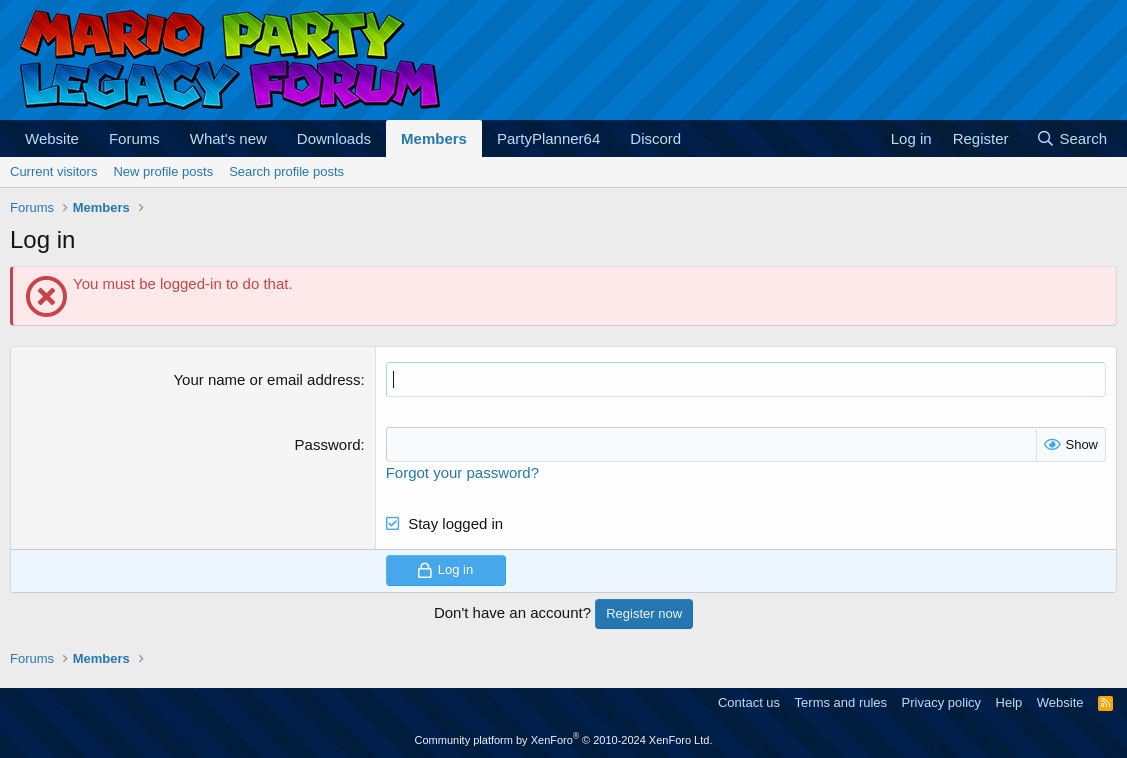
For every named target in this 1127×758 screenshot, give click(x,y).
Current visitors (53, 171)
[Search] (1071, 138)
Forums (134, 138)
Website (52, 138)
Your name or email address (266, 379)
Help (1009, 702)
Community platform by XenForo (564, 740)
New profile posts (163, 171)
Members (434, 138)
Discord (655, 138)
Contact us (749, 702)
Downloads (334, 138)
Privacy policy (941, 702)
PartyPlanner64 (548, 138)
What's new (228, 138)
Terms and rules (841, 702)
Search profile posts (286, 171)
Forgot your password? (462, 472)
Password (328, 444)
